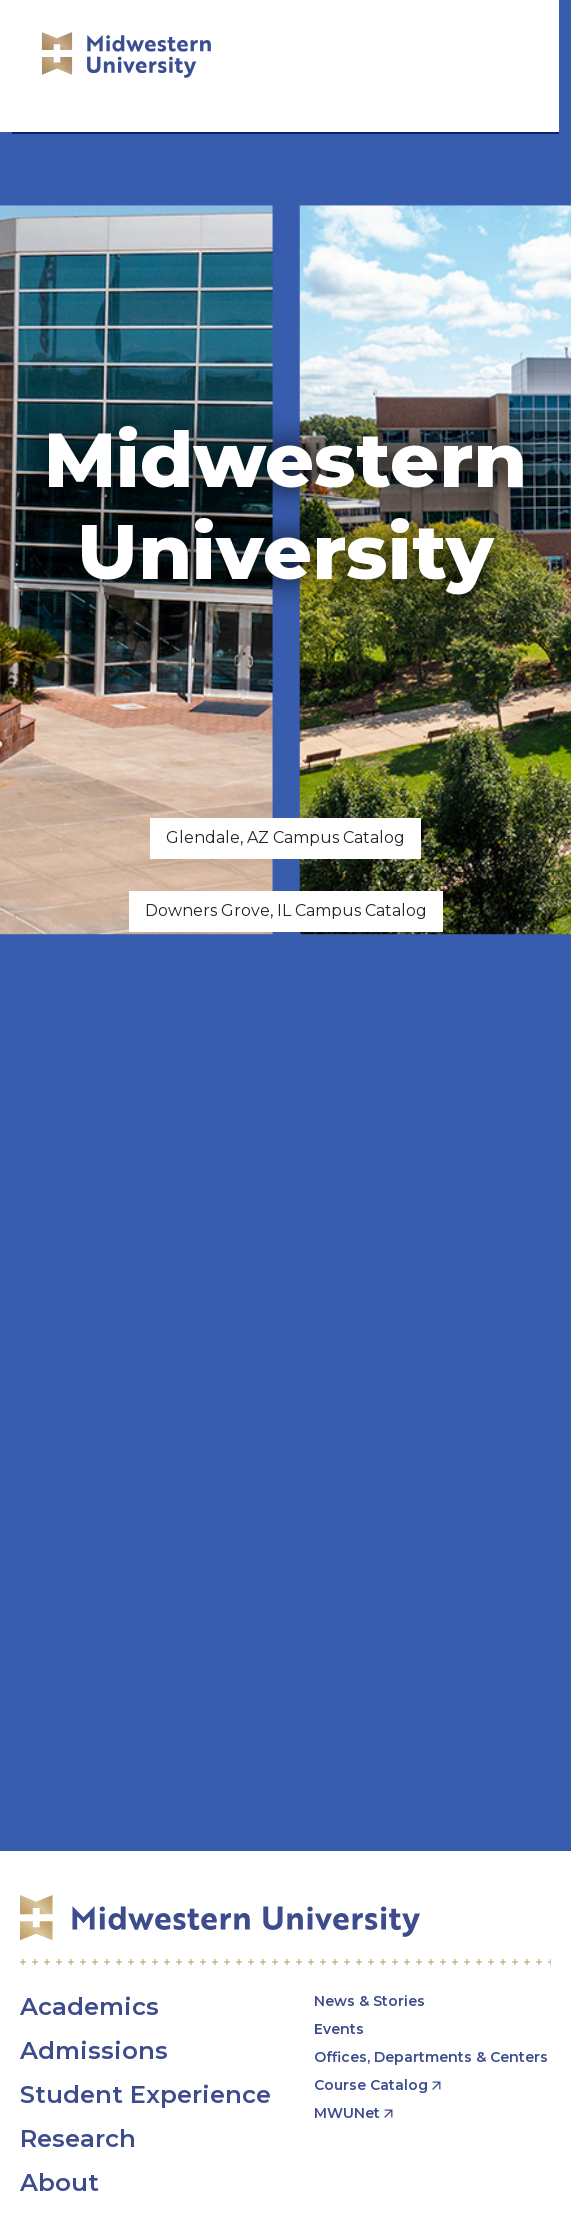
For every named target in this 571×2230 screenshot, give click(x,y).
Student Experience (145, 2094)
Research (78, 2138)
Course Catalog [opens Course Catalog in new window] (371, 2085)
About (59, 2182)
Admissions (94, 2050)
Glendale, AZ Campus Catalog (285, 837)
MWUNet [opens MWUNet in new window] (347, 2113)
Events (339, 2029)
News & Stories (369, 2001)
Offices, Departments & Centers (431, 2057)
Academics (89, 2006)
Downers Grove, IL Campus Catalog (286, 910)
